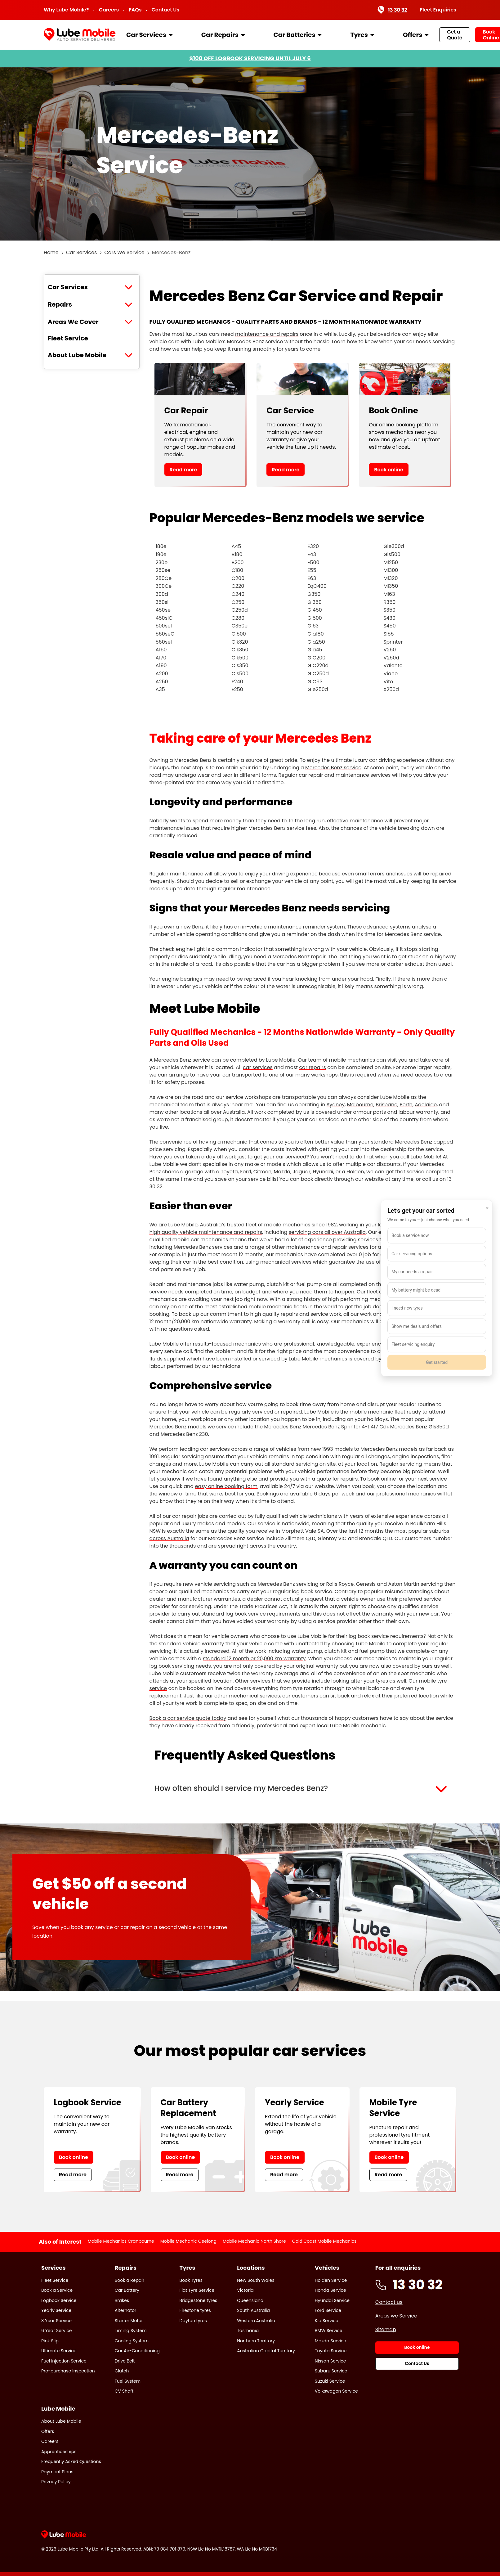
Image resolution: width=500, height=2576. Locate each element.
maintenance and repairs (266, 334)
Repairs (60, 304)
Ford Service (328, 2310)
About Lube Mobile (77, 355)
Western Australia (256, 2321)
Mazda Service (330, 2341)
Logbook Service (58, 2300)
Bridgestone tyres (198, 2300)
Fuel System (128, 2381)
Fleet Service (68, 338)
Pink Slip (50, 2341)
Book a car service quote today (188, 1718)
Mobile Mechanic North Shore (254, 2241)
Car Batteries (294, 34)
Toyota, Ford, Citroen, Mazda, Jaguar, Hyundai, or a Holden (292, 1171)
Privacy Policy (56, 2482)
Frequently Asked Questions (71, 2461)
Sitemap (385, 2329)
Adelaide (426, 1104)
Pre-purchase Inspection (68, 2371)
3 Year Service (56, 2321)
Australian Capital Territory (266, 2351)
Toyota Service (330, 2351)
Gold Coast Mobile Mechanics (324, 2241)
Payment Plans (57, 2472)
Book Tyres (191, 2280)
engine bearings (182, 978)
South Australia (253, 2310)
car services (258, 1067)
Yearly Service (56, 2310)
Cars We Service (124, 252)
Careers (109, 9)
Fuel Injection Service (64, 2361)
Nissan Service (330, 2361)
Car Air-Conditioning (137, 2351)
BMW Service (328, 2330)
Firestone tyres (195, 2310)
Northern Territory (256, 2341)
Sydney (336, 1104)
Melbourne (360, 1104)
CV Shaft (124, 2391)
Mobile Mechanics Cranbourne (121, 2241)
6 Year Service (56, 2330)
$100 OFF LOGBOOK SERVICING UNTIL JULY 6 (249, 58)
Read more (183, 469)
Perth (406, 1104)
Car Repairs (220, 34)
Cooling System (132, 2341)
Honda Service (330, 2290)
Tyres (359, 34)
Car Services (146, 34)
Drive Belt (125, 2361)
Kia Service (326, 2321)
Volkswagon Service (336, 2391)
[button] (303, 1788)
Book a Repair (129, 2280)
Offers (412, 34)
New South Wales (255, 2280)
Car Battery (127, 2290)
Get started (437, 1362)
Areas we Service (396, 2315)
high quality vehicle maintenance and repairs (206, 1232)
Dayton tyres (193, 2321)
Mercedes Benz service (333, 767)
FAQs (135, 9)
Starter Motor (129, 2321)
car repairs (312, 1067)
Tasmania (248, 2330)
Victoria (245, 2290)
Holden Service (331, 2280)
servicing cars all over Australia (327, 1232)
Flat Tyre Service (197, 2290)
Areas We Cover (73, 321)
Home (51, 252)
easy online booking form (226, 1486)
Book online (388, 469)
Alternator (125, 2310)
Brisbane (386, 1104)
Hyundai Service (332, 2300)
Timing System (131, 2330)
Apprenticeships (58, 2451)
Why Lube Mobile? (66, 9)
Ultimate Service (58, 2351)
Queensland (250, 2300)
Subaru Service (331, 2371)
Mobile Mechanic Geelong (188, 2241)
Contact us (389, 2302)
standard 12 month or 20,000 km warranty (254, 1658)
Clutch (122, 2371)
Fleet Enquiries (438, 9)
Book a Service (57, 2290)
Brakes (122, 2300)
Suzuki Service (330, 2381)
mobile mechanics (352, 1059)
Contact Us (166, 9)
